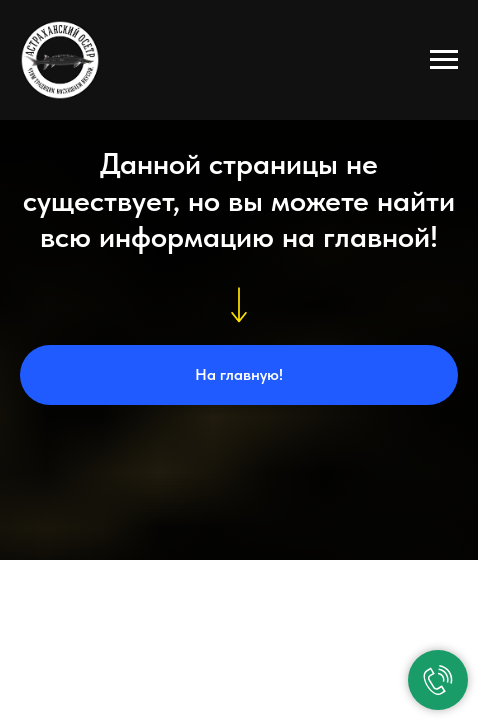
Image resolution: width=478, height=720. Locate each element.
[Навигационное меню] (444, 60)
